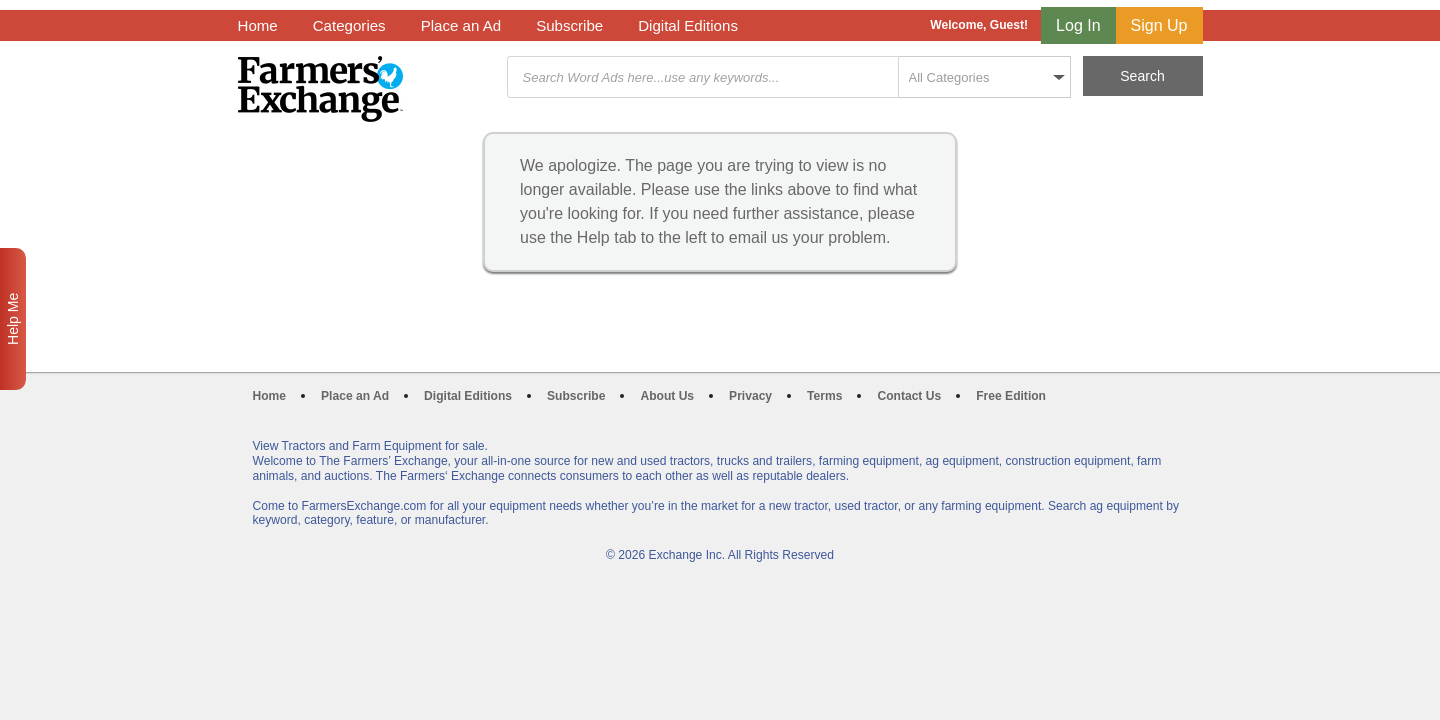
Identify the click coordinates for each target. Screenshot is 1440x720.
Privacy (750, 396)
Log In (1078, 25)
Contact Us (909, 396)
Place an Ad (461, 25)
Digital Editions (688, 25)
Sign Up (1159, 25)
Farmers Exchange (320, 89)
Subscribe (569, 25)
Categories (349, 25)
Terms (824, 396)
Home (258, 25)
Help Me (13, 319)
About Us (667, 396)
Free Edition (1011, 396)
